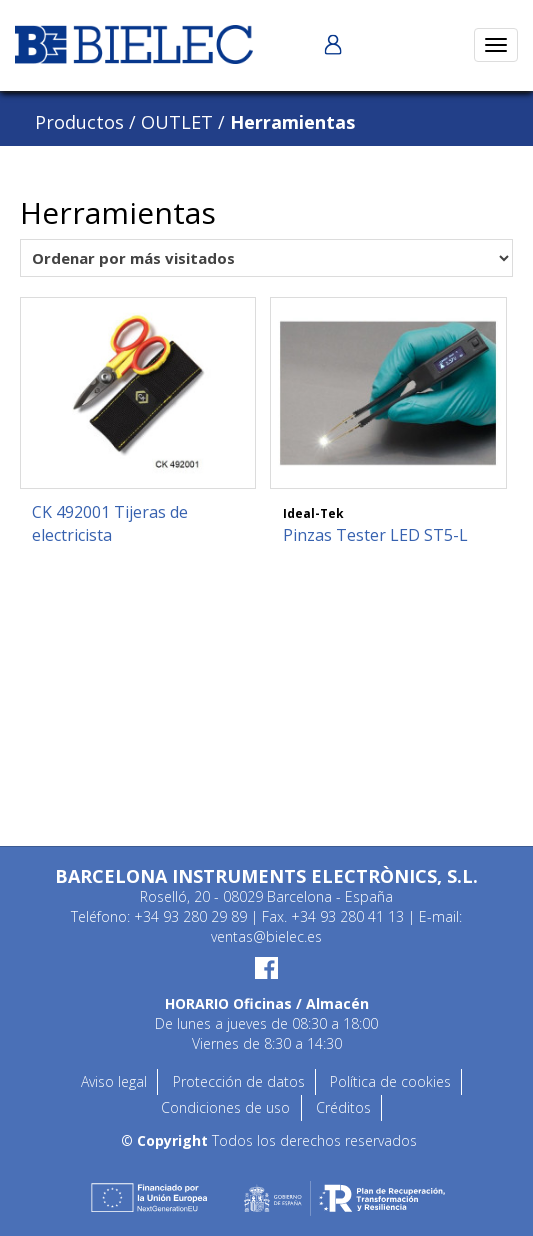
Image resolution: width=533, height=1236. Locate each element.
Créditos (343, 1107)
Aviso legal (114, 1081)
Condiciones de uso (225, 1107)
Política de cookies (390, 1081)
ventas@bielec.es (266, 936)
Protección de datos (239, 1081)
